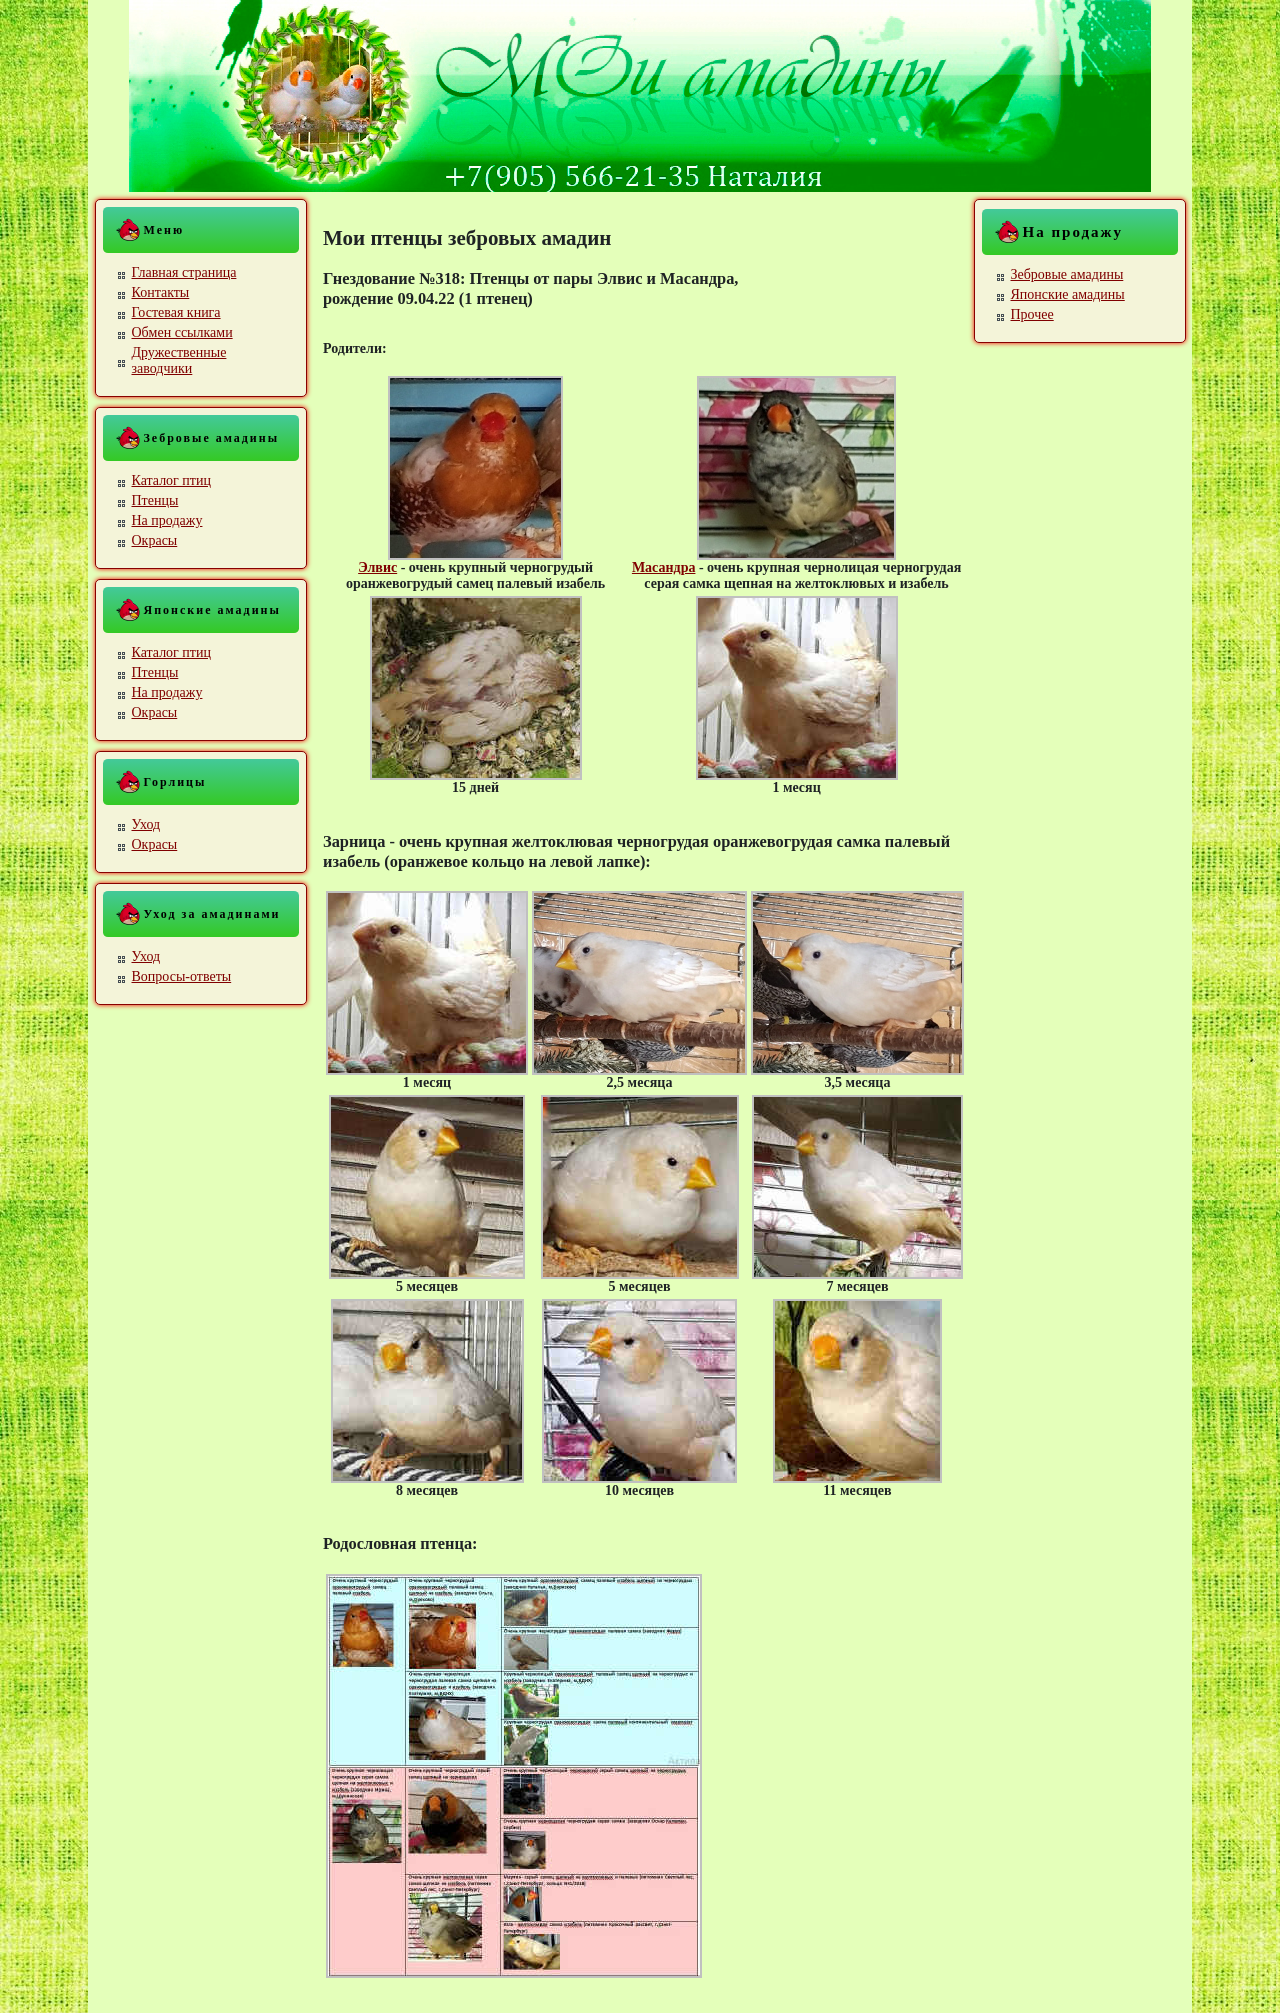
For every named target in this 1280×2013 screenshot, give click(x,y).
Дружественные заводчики (179, 360)
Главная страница (184, 272)
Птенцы (155, 500)
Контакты (161, 292)
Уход (146, 824)
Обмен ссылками (182, 332)
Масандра (664, 567)
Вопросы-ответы (182, 976)
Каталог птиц (171, 480)
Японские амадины (1068, 294)
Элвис (377, 567)
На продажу (167, 520)
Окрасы (155, 540)
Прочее (1032, 314)
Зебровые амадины (1067, 274)
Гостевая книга (176, 312)
